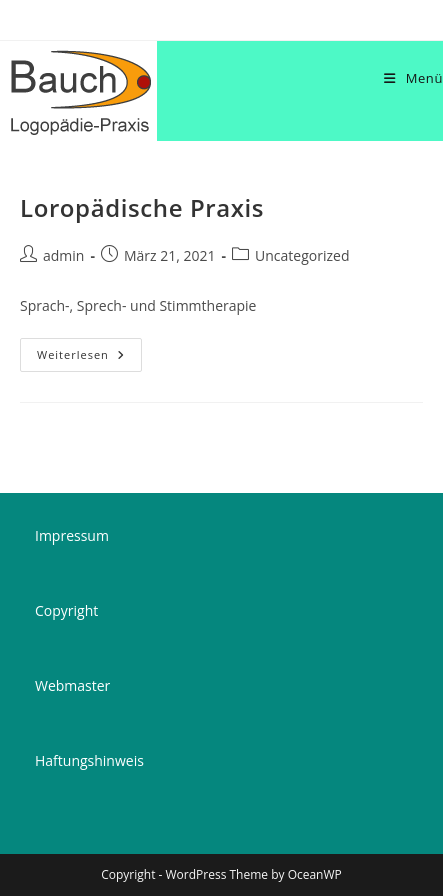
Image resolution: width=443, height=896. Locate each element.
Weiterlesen (89, 358)
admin (63, 255)
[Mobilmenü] (413, 78)
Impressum (72, 535)
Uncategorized (302, 255)
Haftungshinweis (89, 760)
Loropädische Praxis (142, 207)
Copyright (66, 610)
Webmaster (72, 685)
